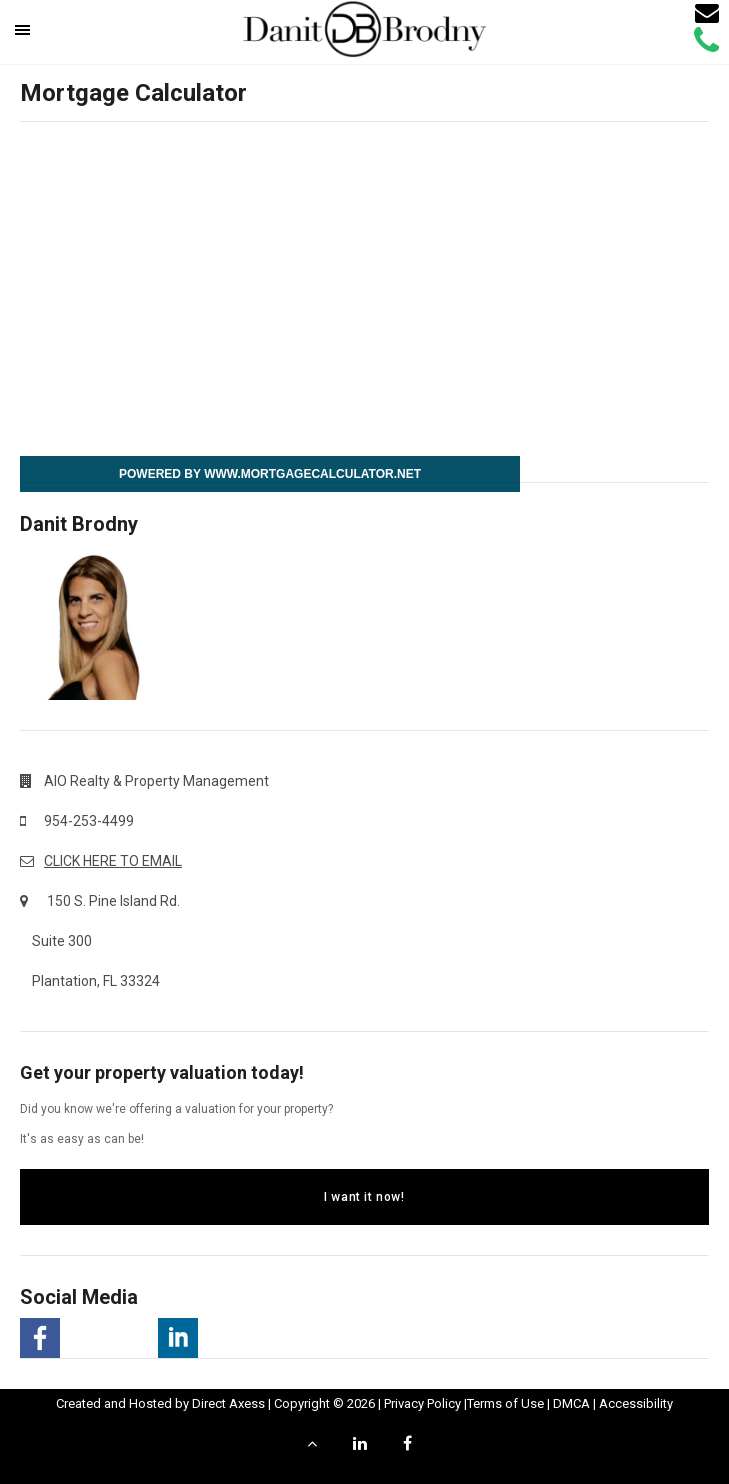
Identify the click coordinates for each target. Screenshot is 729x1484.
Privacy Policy (422, 1403)
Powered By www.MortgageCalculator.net (270, 474)
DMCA (571, 1403)
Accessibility (636, 1403)
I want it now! (364, 1197)
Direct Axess (228, 1403)
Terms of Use (505, 1403)
